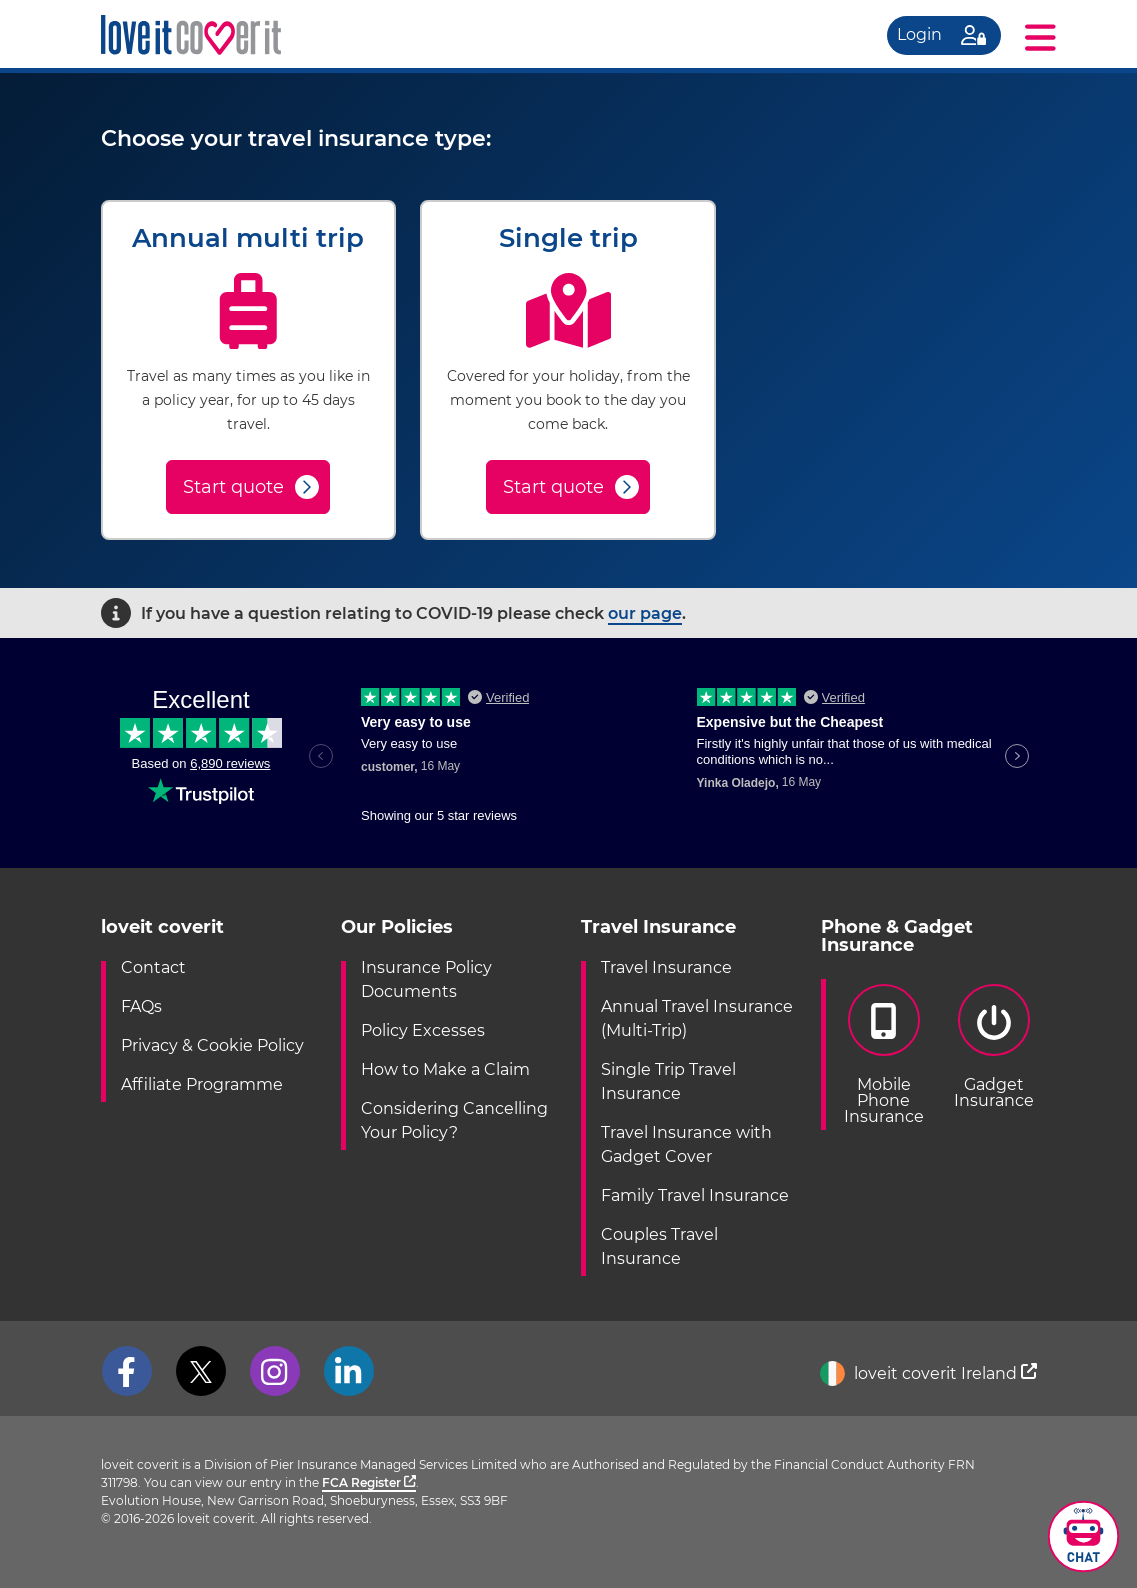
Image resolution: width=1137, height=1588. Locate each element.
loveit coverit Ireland (928, 1373)
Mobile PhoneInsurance (884, 1055)
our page (645, 613)
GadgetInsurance (994, 1047)
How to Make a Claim (445, 1069)
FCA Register (369, 1482)
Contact (153, 967)
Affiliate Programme (202, 1084)
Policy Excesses (423, 1030)
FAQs (141, 1006)
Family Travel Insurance (695, 1195)
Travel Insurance (666, 967)
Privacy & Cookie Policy (212, 1045)
